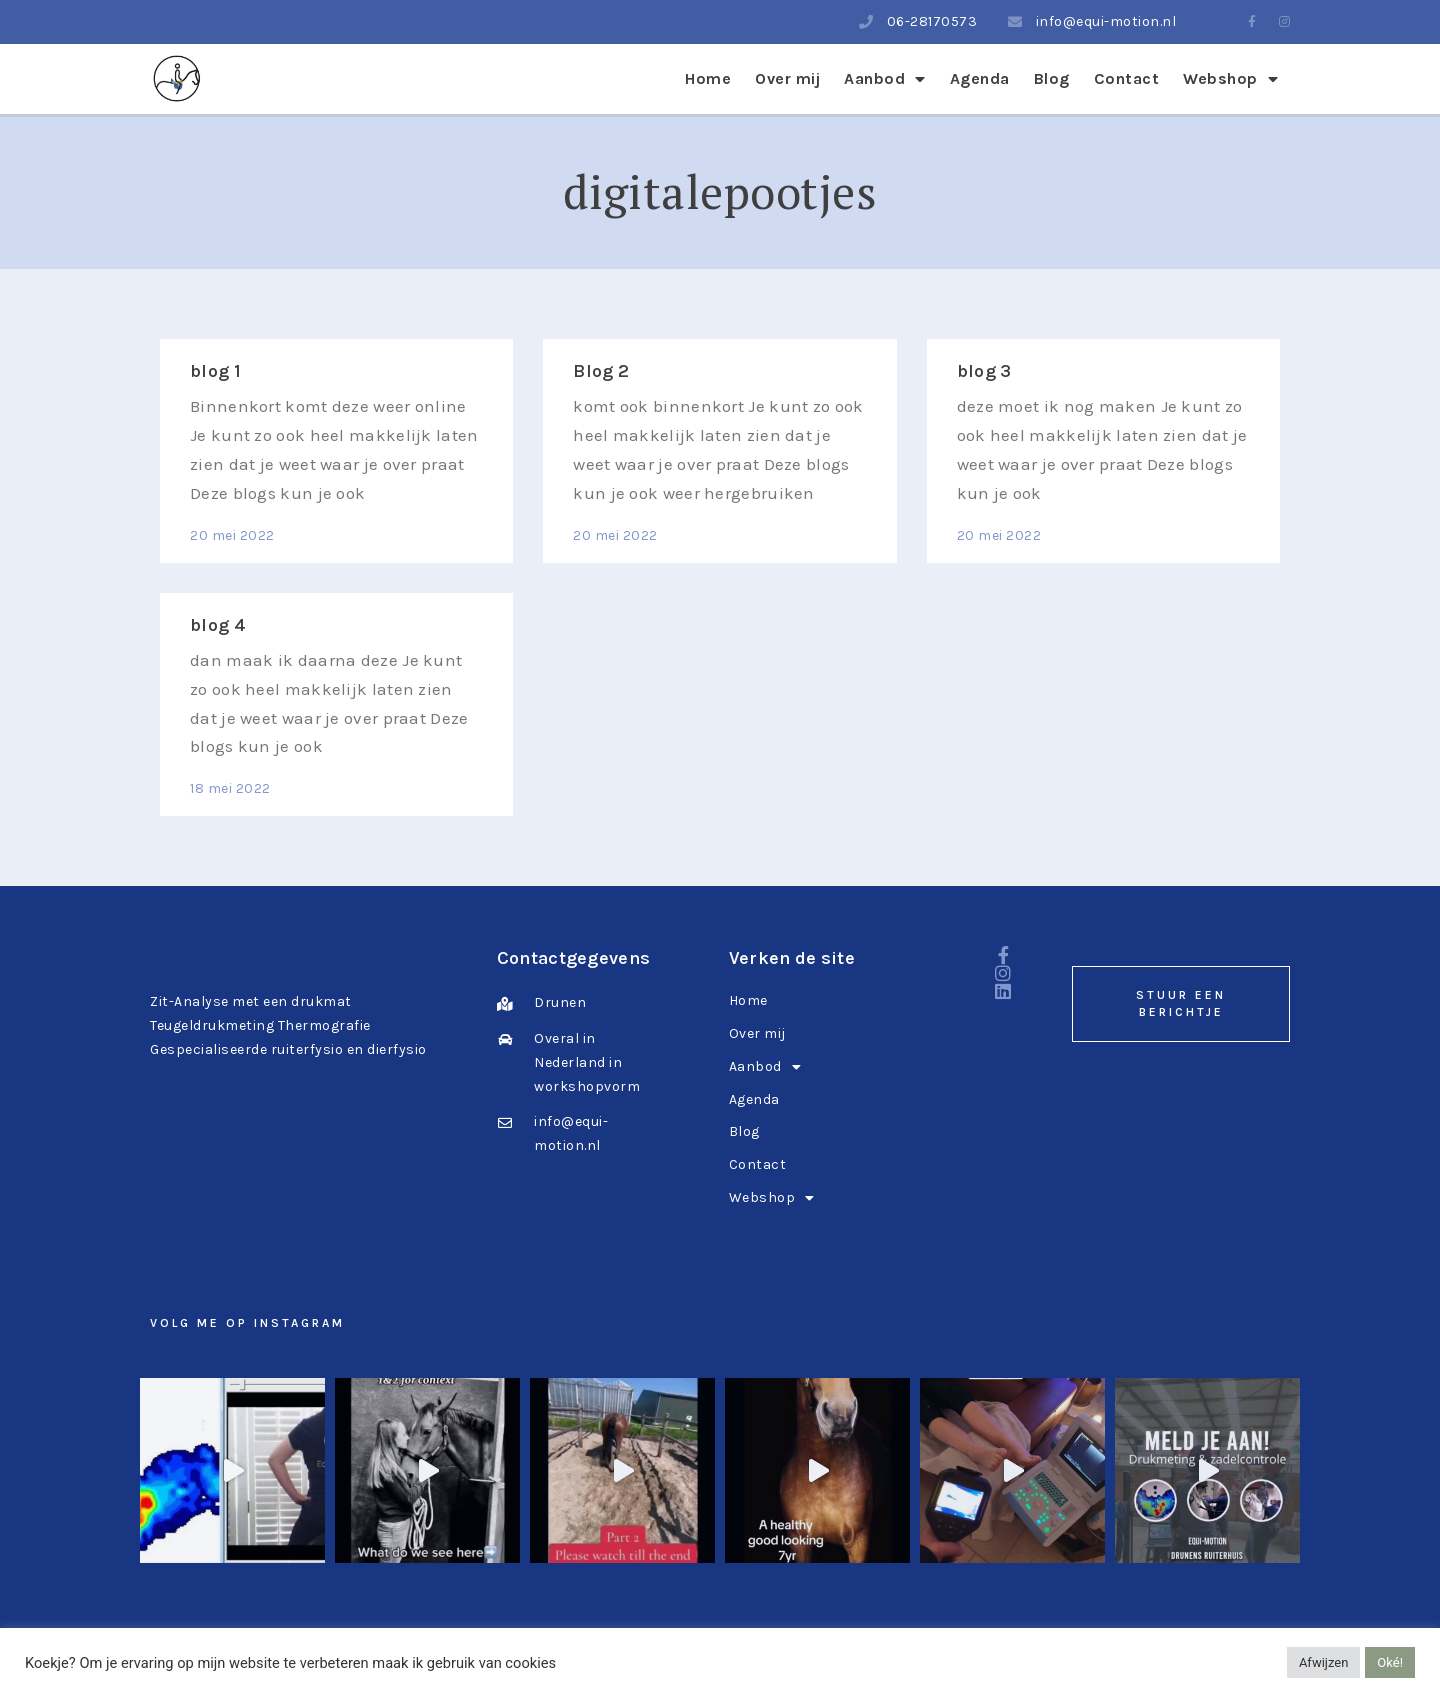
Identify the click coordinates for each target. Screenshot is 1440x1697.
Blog (1052, 78)
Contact (1127, 78)
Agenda (980, 78)
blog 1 (215, 371)
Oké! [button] (1390, 1662)
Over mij (787, 78)
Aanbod (885, 78)
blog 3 (984, 371)
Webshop (1230, 78)
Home (708, 78)
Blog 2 (601, 371)
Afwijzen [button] (1323, 1662)
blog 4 (218, 625)
